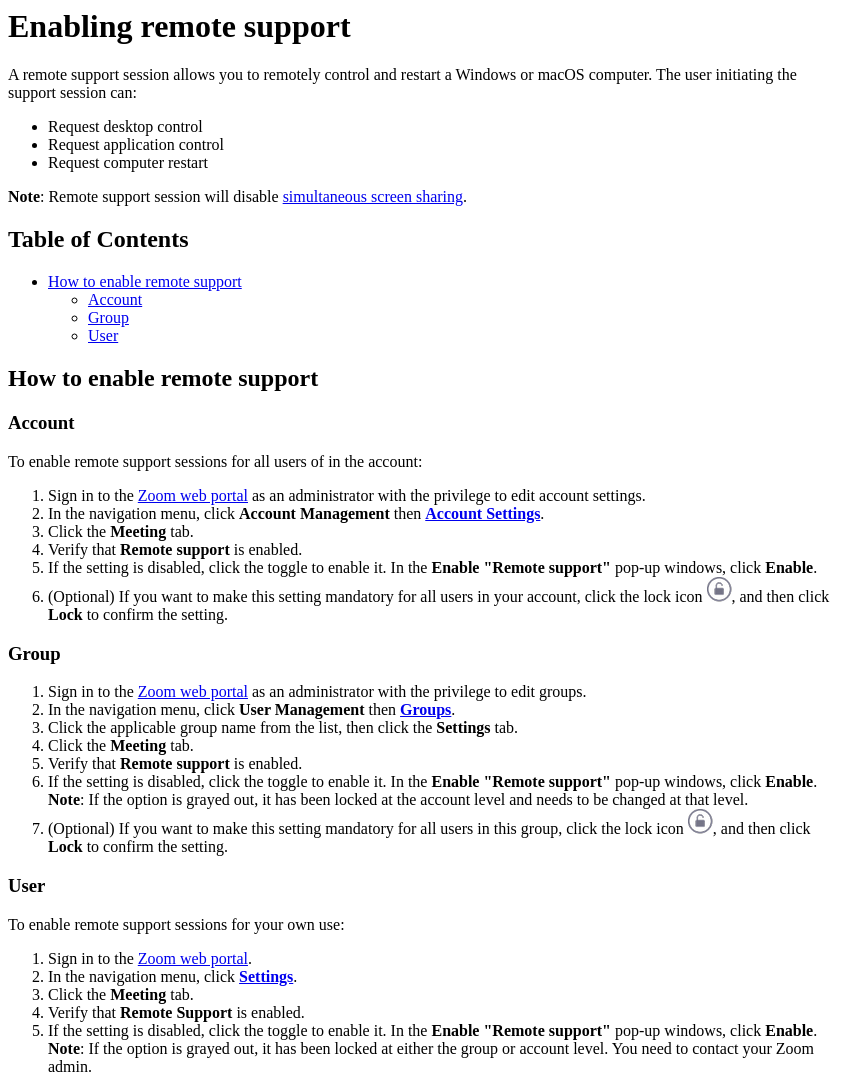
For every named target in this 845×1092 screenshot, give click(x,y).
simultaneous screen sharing (373, 196)
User (103, 335)
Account (115, 299)
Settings (266, 976)
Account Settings (482, 513)
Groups (425, 709)
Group (108, 317)
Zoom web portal (193, 495)
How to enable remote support (145, 281)
